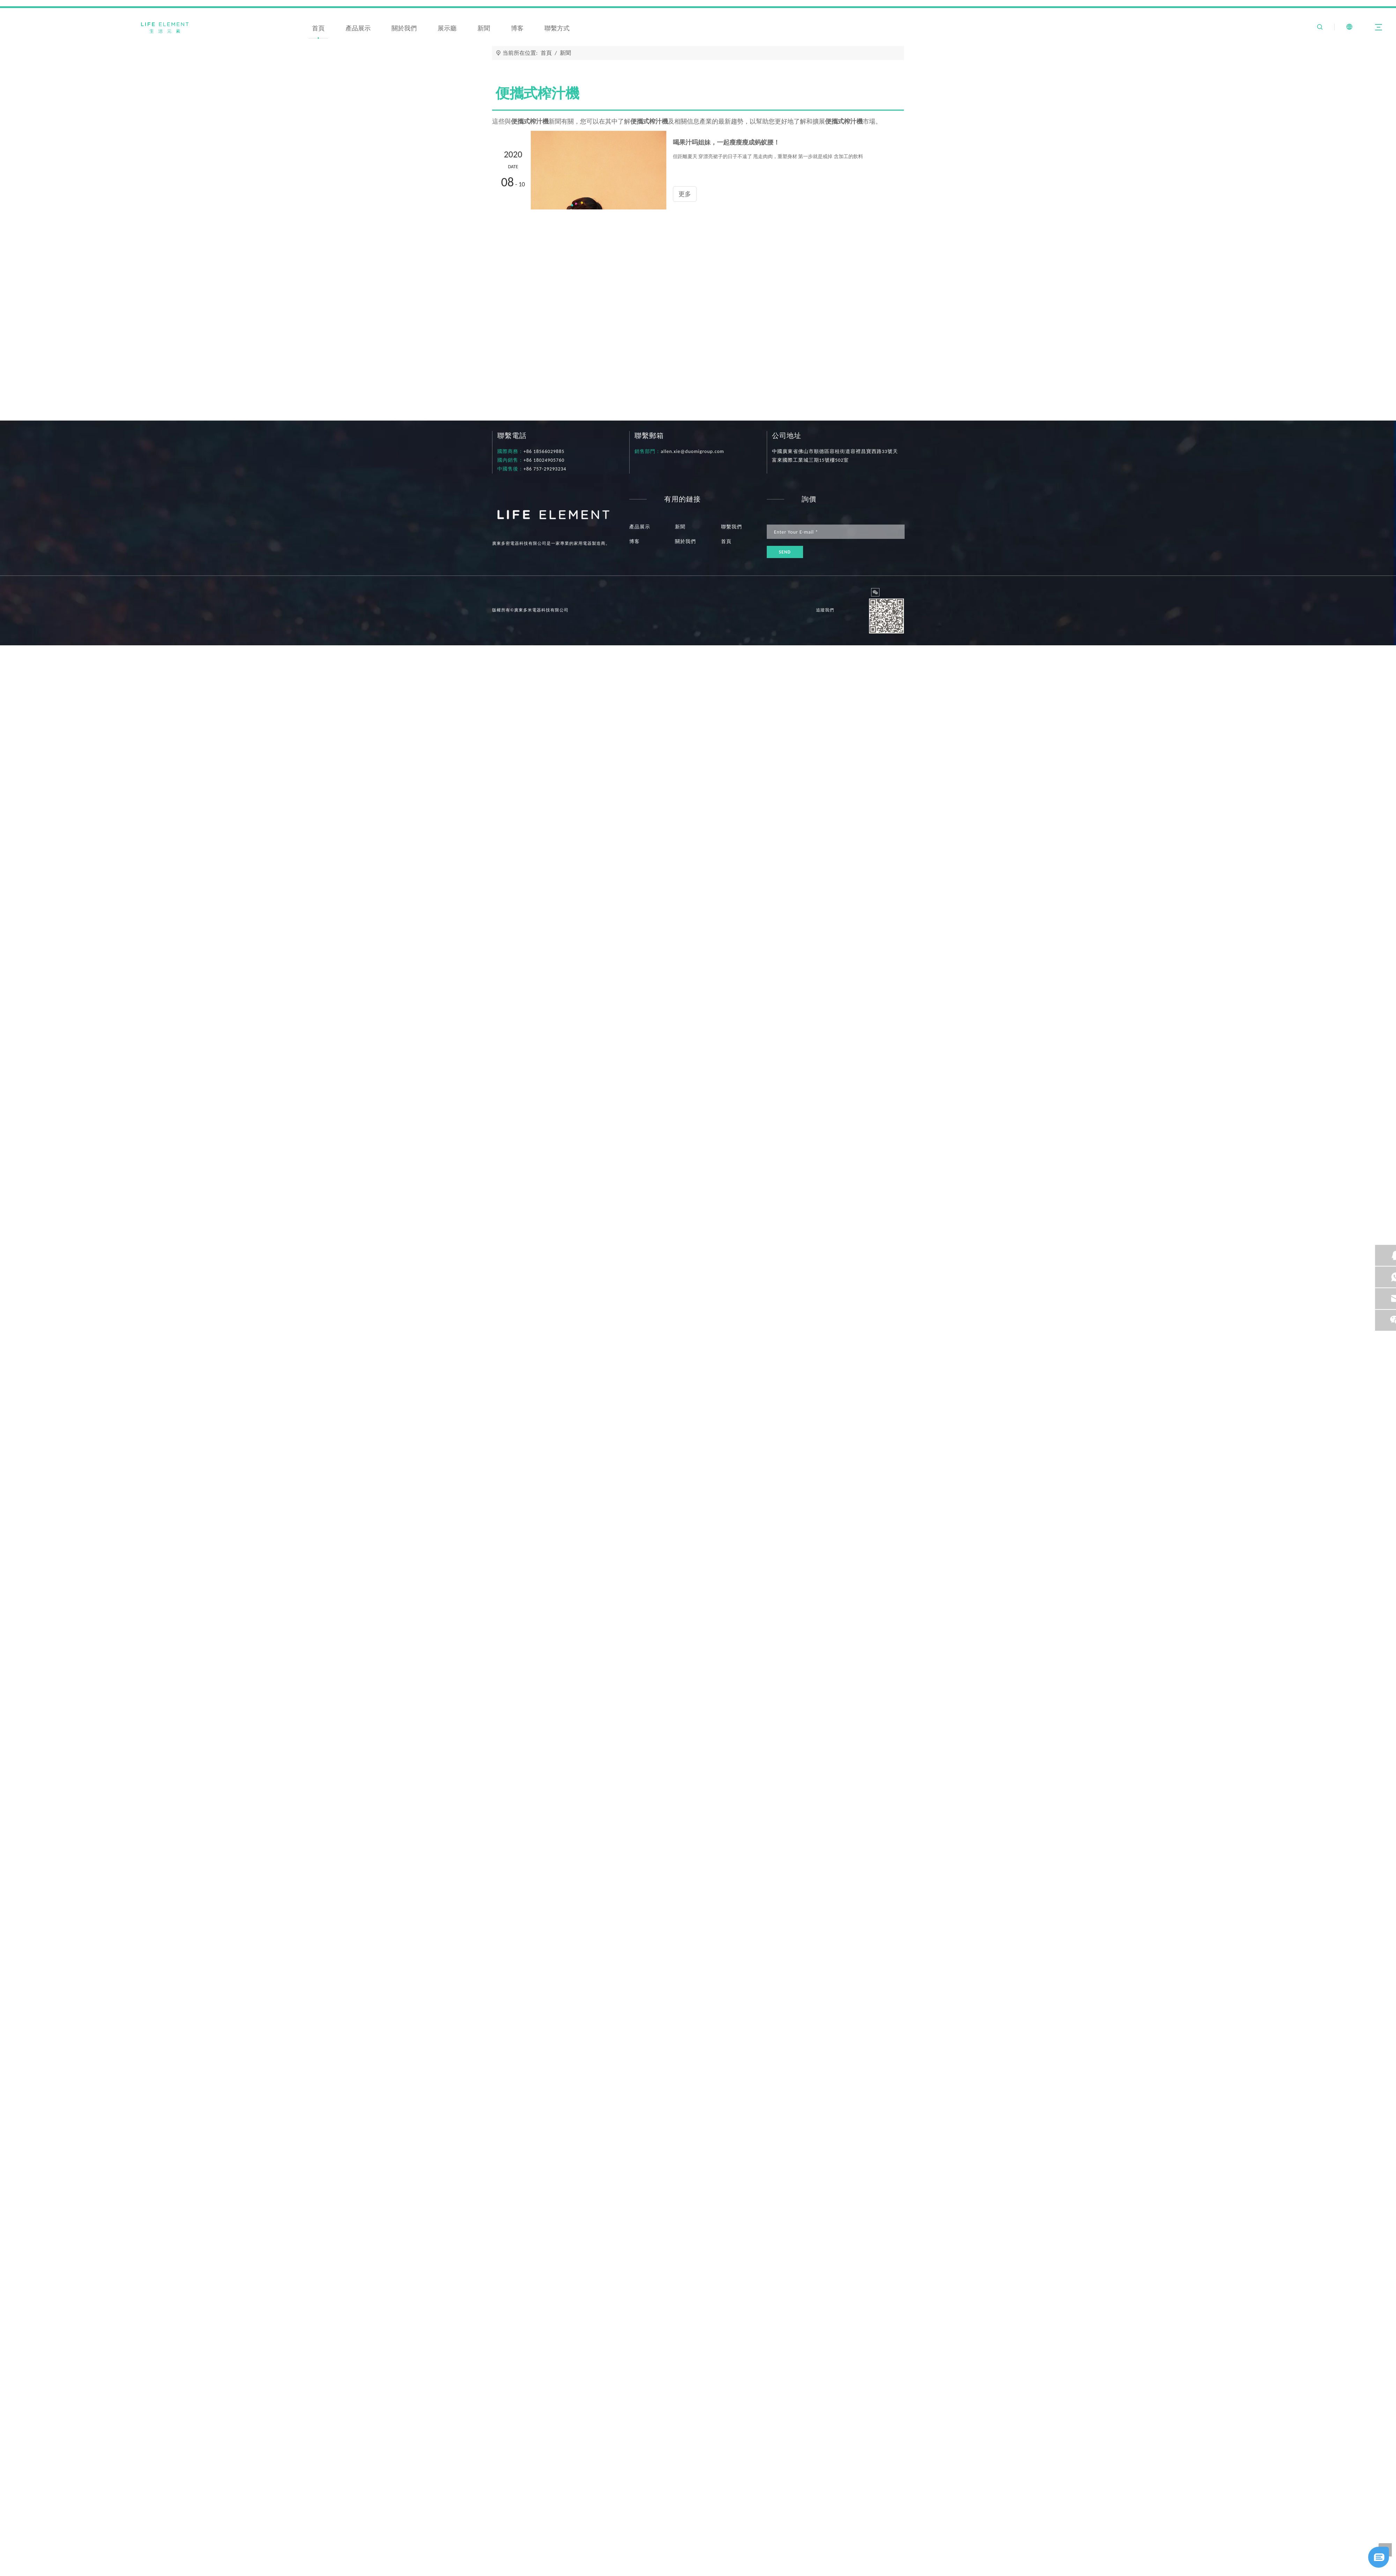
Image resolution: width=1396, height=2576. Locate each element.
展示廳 (447, 28)
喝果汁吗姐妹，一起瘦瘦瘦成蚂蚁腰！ (545, 2515)
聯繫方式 (557, 28)
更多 (498, 2538)
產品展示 (358, 28)
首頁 (318, 28)
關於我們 (404, 28)
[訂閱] (785, 552)
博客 (517, 28)
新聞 (483, 28)
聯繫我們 (731, 527)
